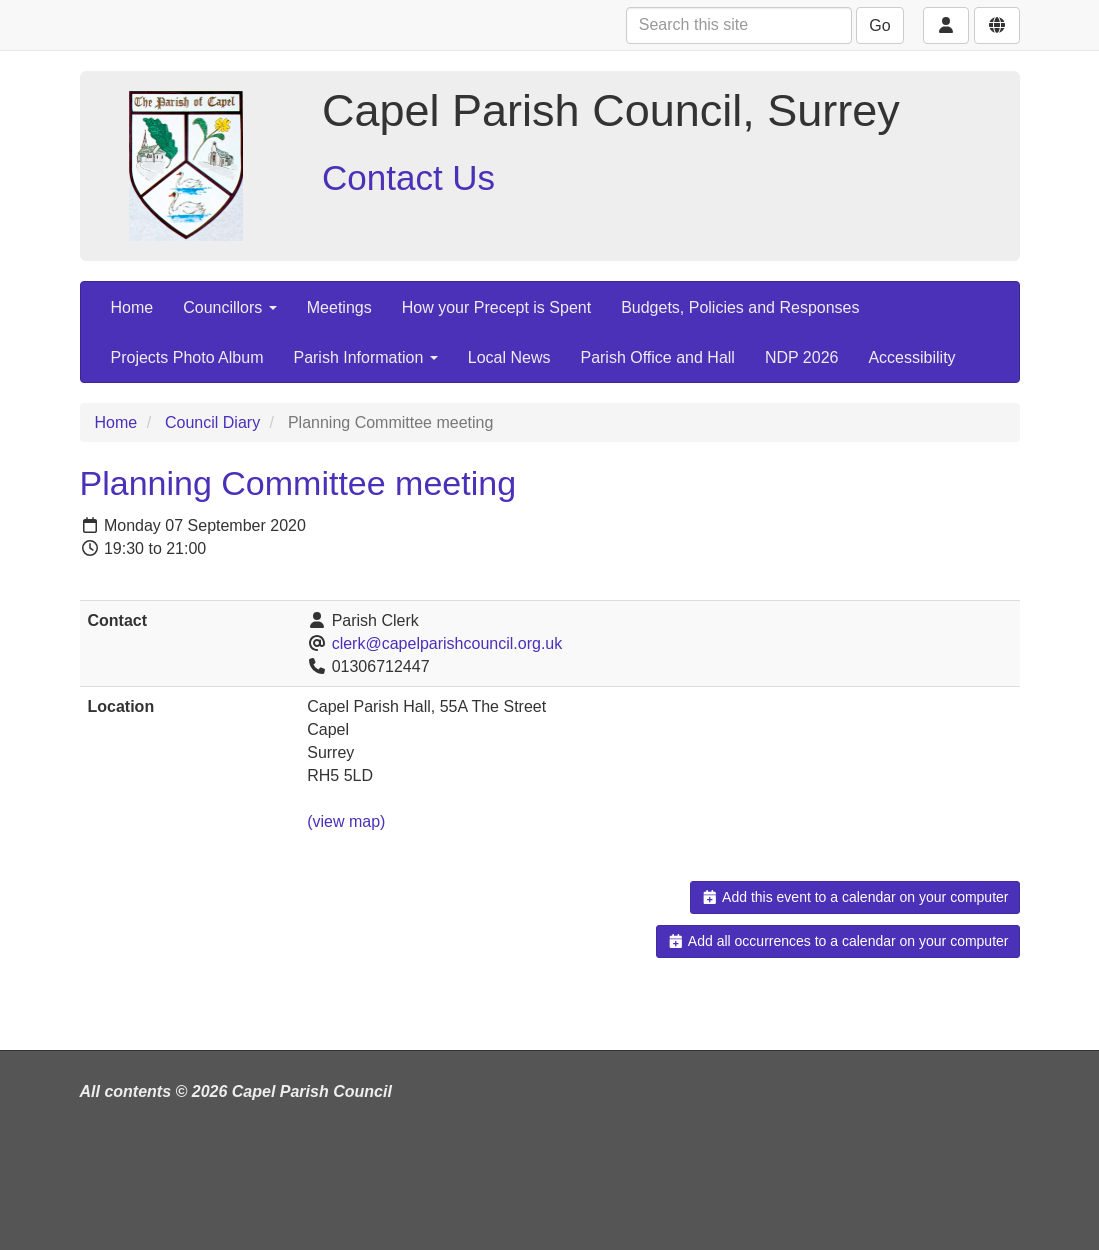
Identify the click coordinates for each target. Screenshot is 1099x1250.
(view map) (346, 821)
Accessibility (911, 357)
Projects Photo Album (187, 357)
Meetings (339, 307)
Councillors (230, 307)
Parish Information (365, 357)
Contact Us (408, 177)
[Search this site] (739, 25)
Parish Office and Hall (657, 357)
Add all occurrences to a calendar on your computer (837, 941)
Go (879, 25)
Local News (509, 357)
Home (132, 307)
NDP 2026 (802, 357)
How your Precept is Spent (496, 307)
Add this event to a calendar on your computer (854, 897)
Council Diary (212, 422)
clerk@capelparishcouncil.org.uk (447, 643)
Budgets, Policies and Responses (740, 307)
